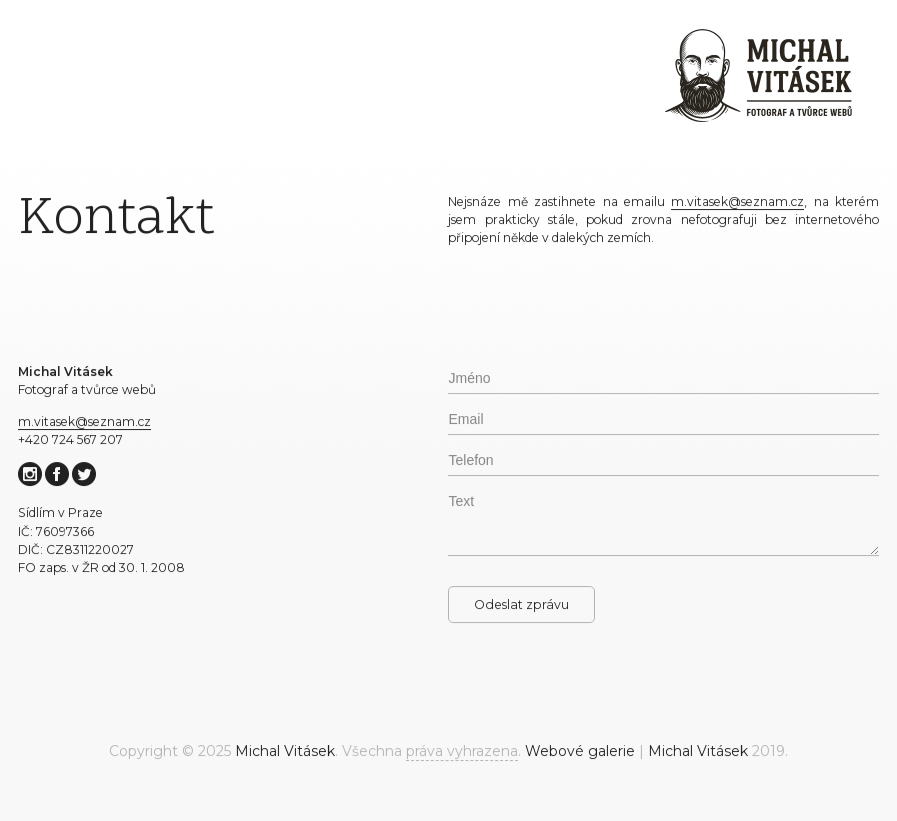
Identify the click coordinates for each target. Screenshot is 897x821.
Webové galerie (580, 755)
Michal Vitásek (285, 755)
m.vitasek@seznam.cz (84, 424)
